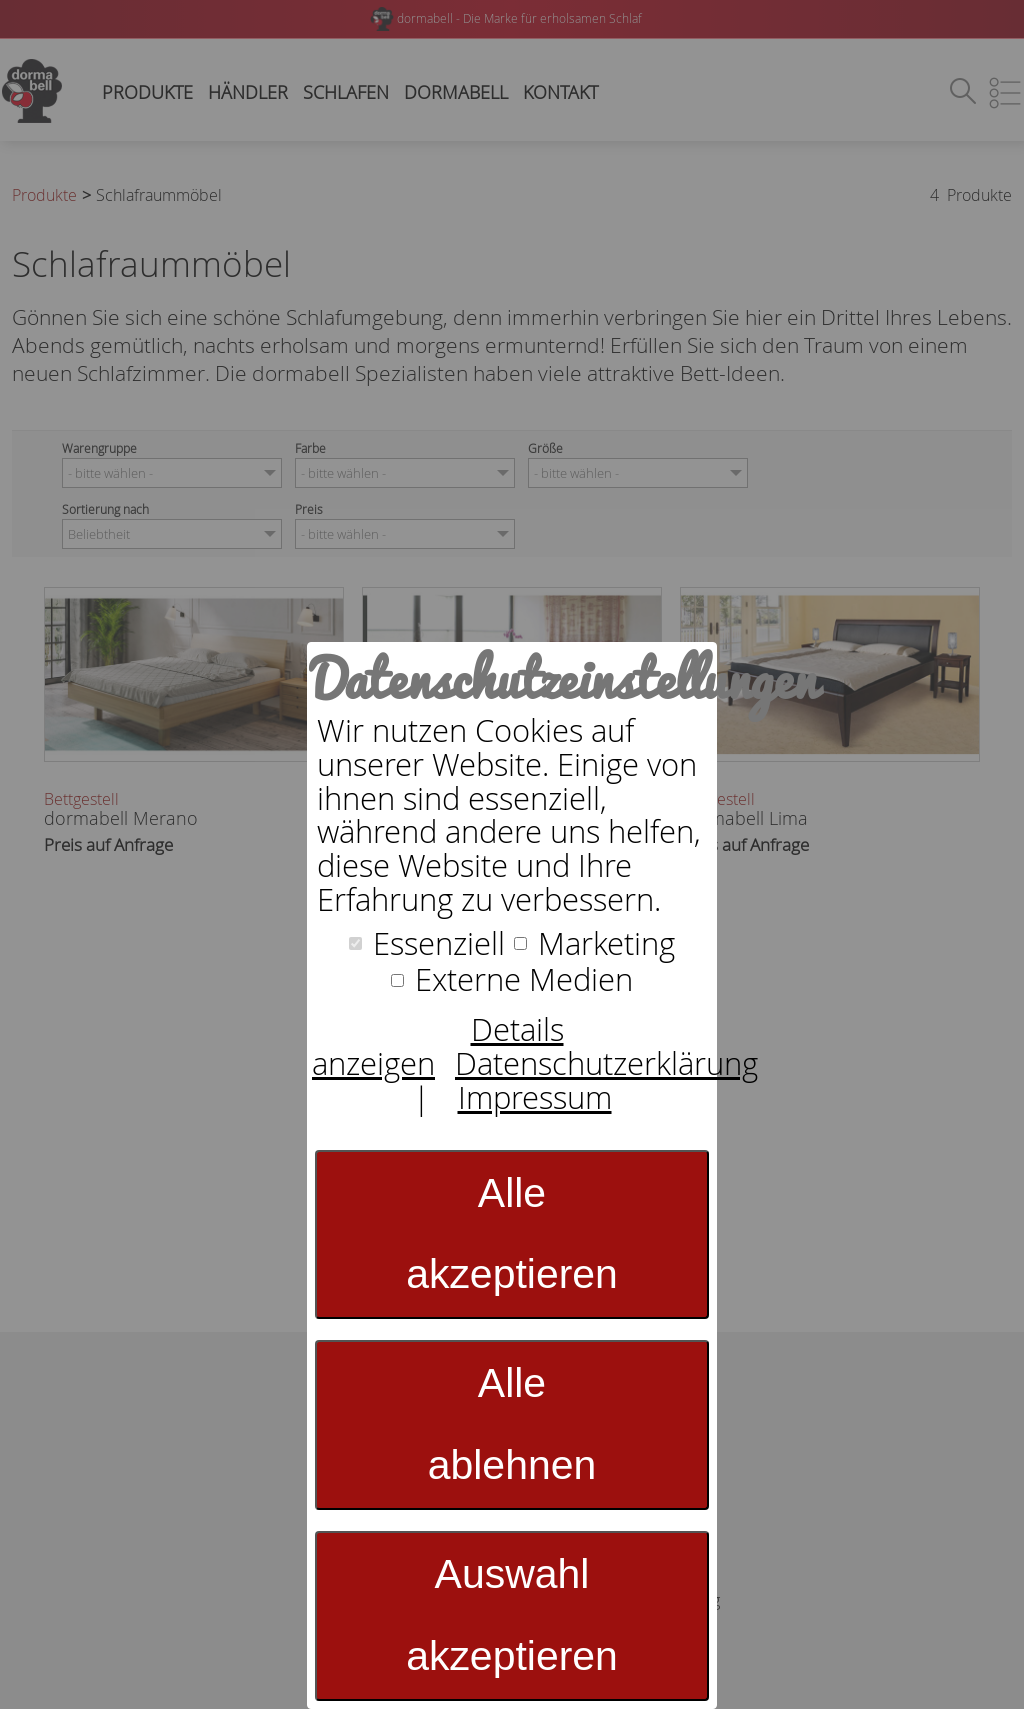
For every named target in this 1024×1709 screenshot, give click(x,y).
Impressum (535, 1097)
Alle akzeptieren (512, 1234)
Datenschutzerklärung (606, 1063)
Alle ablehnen (512, 1424)
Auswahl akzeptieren (512, 1615)
